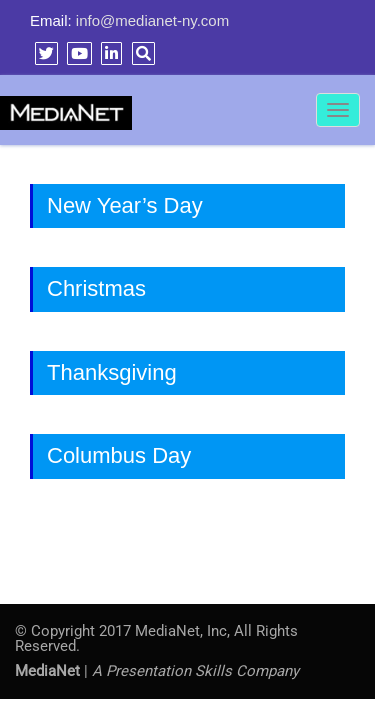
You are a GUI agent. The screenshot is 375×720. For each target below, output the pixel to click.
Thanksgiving (112, 372)
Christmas (96, 288)
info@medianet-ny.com (152, 20)
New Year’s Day (125, 205)
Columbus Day (119, 455)
